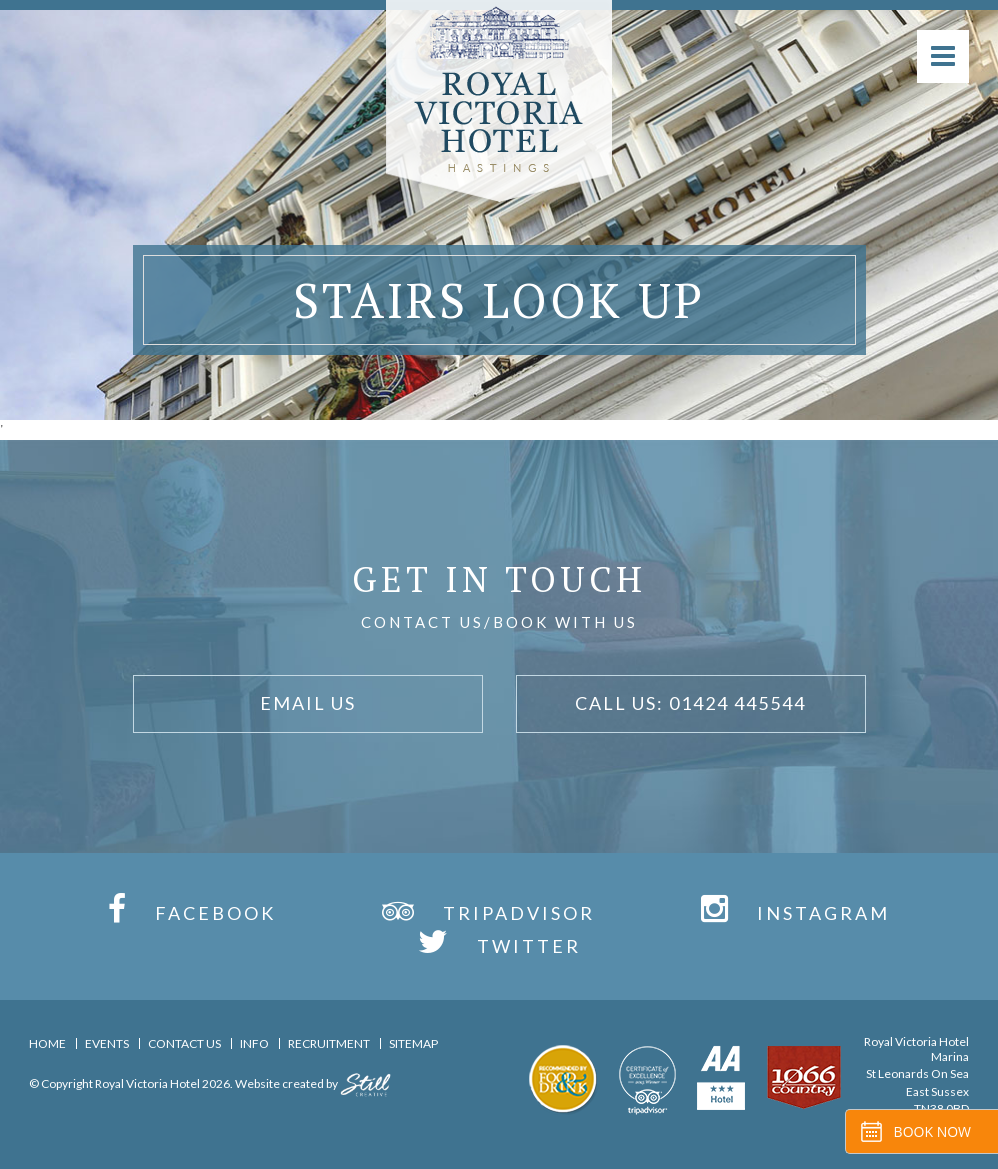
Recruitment (329, 1043)
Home (47, 1043)
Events (107, 1043)
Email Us (308, 703)
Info (254, 1043)
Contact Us (184, 1043)
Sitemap (413, 1043)
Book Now (932, 1131)
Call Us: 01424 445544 (690, 703)
